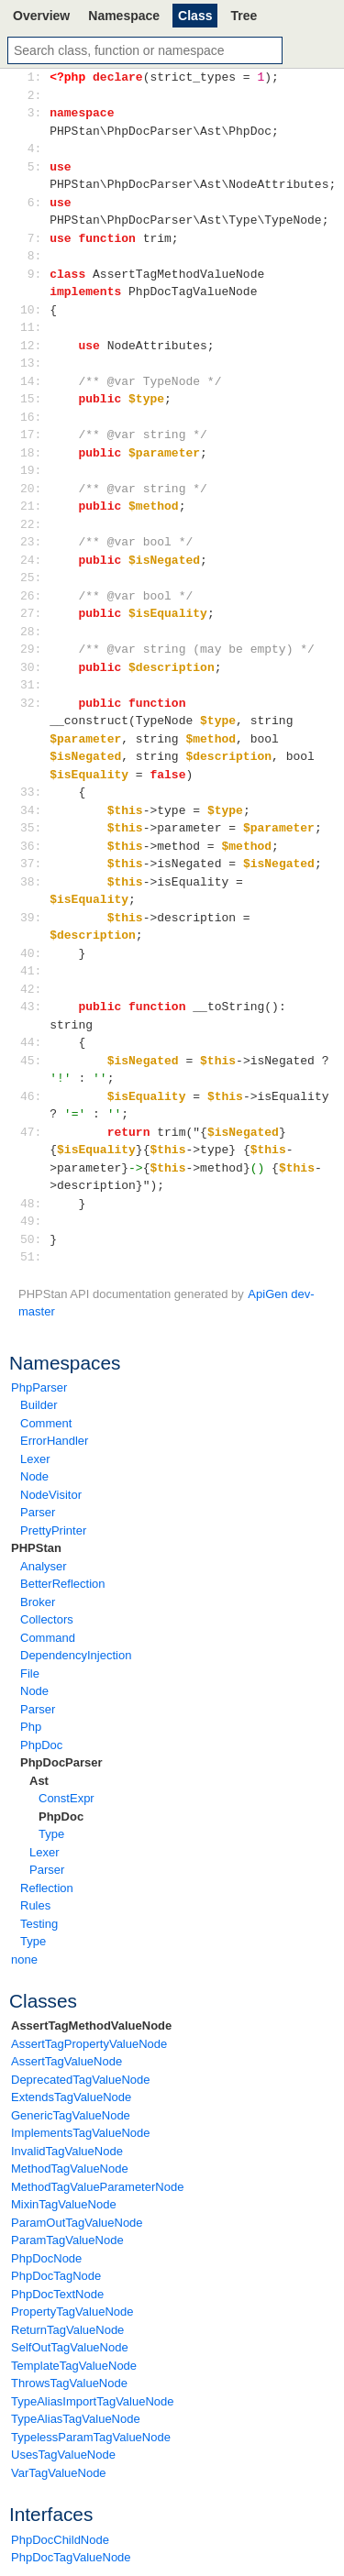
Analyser (43, 1566)
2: (34, 95)
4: (34, 148)
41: (34, 971)
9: (34, 274)
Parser (37, 1512)
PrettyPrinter (53, 1530)
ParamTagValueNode (67, 2240)
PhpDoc (41, 1745)
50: (34, 1239)
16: (34, 417)
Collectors (46, 1619)
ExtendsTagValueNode (71, 2097)
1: (34, 77)
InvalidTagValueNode (67, 2151)
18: (34, 453)
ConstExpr (66, 1798)
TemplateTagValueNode (74, 2365)
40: (34, 953)
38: (34, 882)
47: (34, 1132)
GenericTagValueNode (70, 2115)
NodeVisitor (51, 1495)
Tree (243, 15)
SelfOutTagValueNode (69, 2347)
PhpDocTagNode (56, 2276)
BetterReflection (62, 1584)
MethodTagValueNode (69, 2168)
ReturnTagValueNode (67, 2330)
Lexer (35, 1459)
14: (34, 381)
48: (34, 1203)
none (24, 1959)
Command (47, 1638)
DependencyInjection (75, 1655)
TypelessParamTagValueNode (91, 2437)
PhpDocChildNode (60, 2540)
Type (51, 1834)
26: (34, 596)
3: (34, 113)
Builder (38, 1405)
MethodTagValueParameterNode (97, 2187)
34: (34, 810)
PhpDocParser (61, 1762)
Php (30, 1727)
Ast (39, 1781)
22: (34, 524)
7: (34, 238)
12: (34, 345)
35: (34, 828)
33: (34, 792)
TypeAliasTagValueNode (75, 2419)
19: (34, 470)
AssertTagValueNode (66, 2061)
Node (34, 1476)
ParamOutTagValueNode (77, 2222)
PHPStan (36, 1548)
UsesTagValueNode (63, 2454)
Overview (41, 15)
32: (34, 703)
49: (34, 1221)
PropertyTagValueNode (72, 2311)
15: (34, 399)
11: (34, 327)
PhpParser (39, 1387)
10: (34, 310)
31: (34, 685)
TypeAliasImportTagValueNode (92, 2401)
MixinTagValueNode (64, 2204)
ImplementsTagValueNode (80, 2133)
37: (34, 863)
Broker (37, 1602)
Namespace (124, 15)
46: (34, 1096)
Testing (39, 1924)
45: (34, 1060)
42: (34, 989)
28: (34, 631)
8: (34, 256)
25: (34, 577)
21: (34, 506)
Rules (35, 1905)
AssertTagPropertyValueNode (89, 2044)
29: (34, 649)
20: (34, 488)
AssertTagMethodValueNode (91, 2025)
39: (34, 917)
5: (34, 167)
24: (34, 560)
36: (34, 846)
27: (34, 613)
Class (195, 15)
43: (34, 1006)
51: (34, 1257)
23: (34, 542)
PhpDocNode (46, 2258)
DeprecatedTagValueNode (80, 2079)
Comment (46, 1423)
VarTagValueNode (58, 2473)
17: (34, 434)
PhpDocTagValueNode (71, 2557)
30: (34, 667)
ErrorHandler (54, 1441)
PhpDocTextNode (57, 2294)
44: (34, 1042)
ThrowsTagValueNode (69, 2383)
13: (34, 363)
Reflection (46, 1888)
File (29, 1673)
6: (34, 202)
